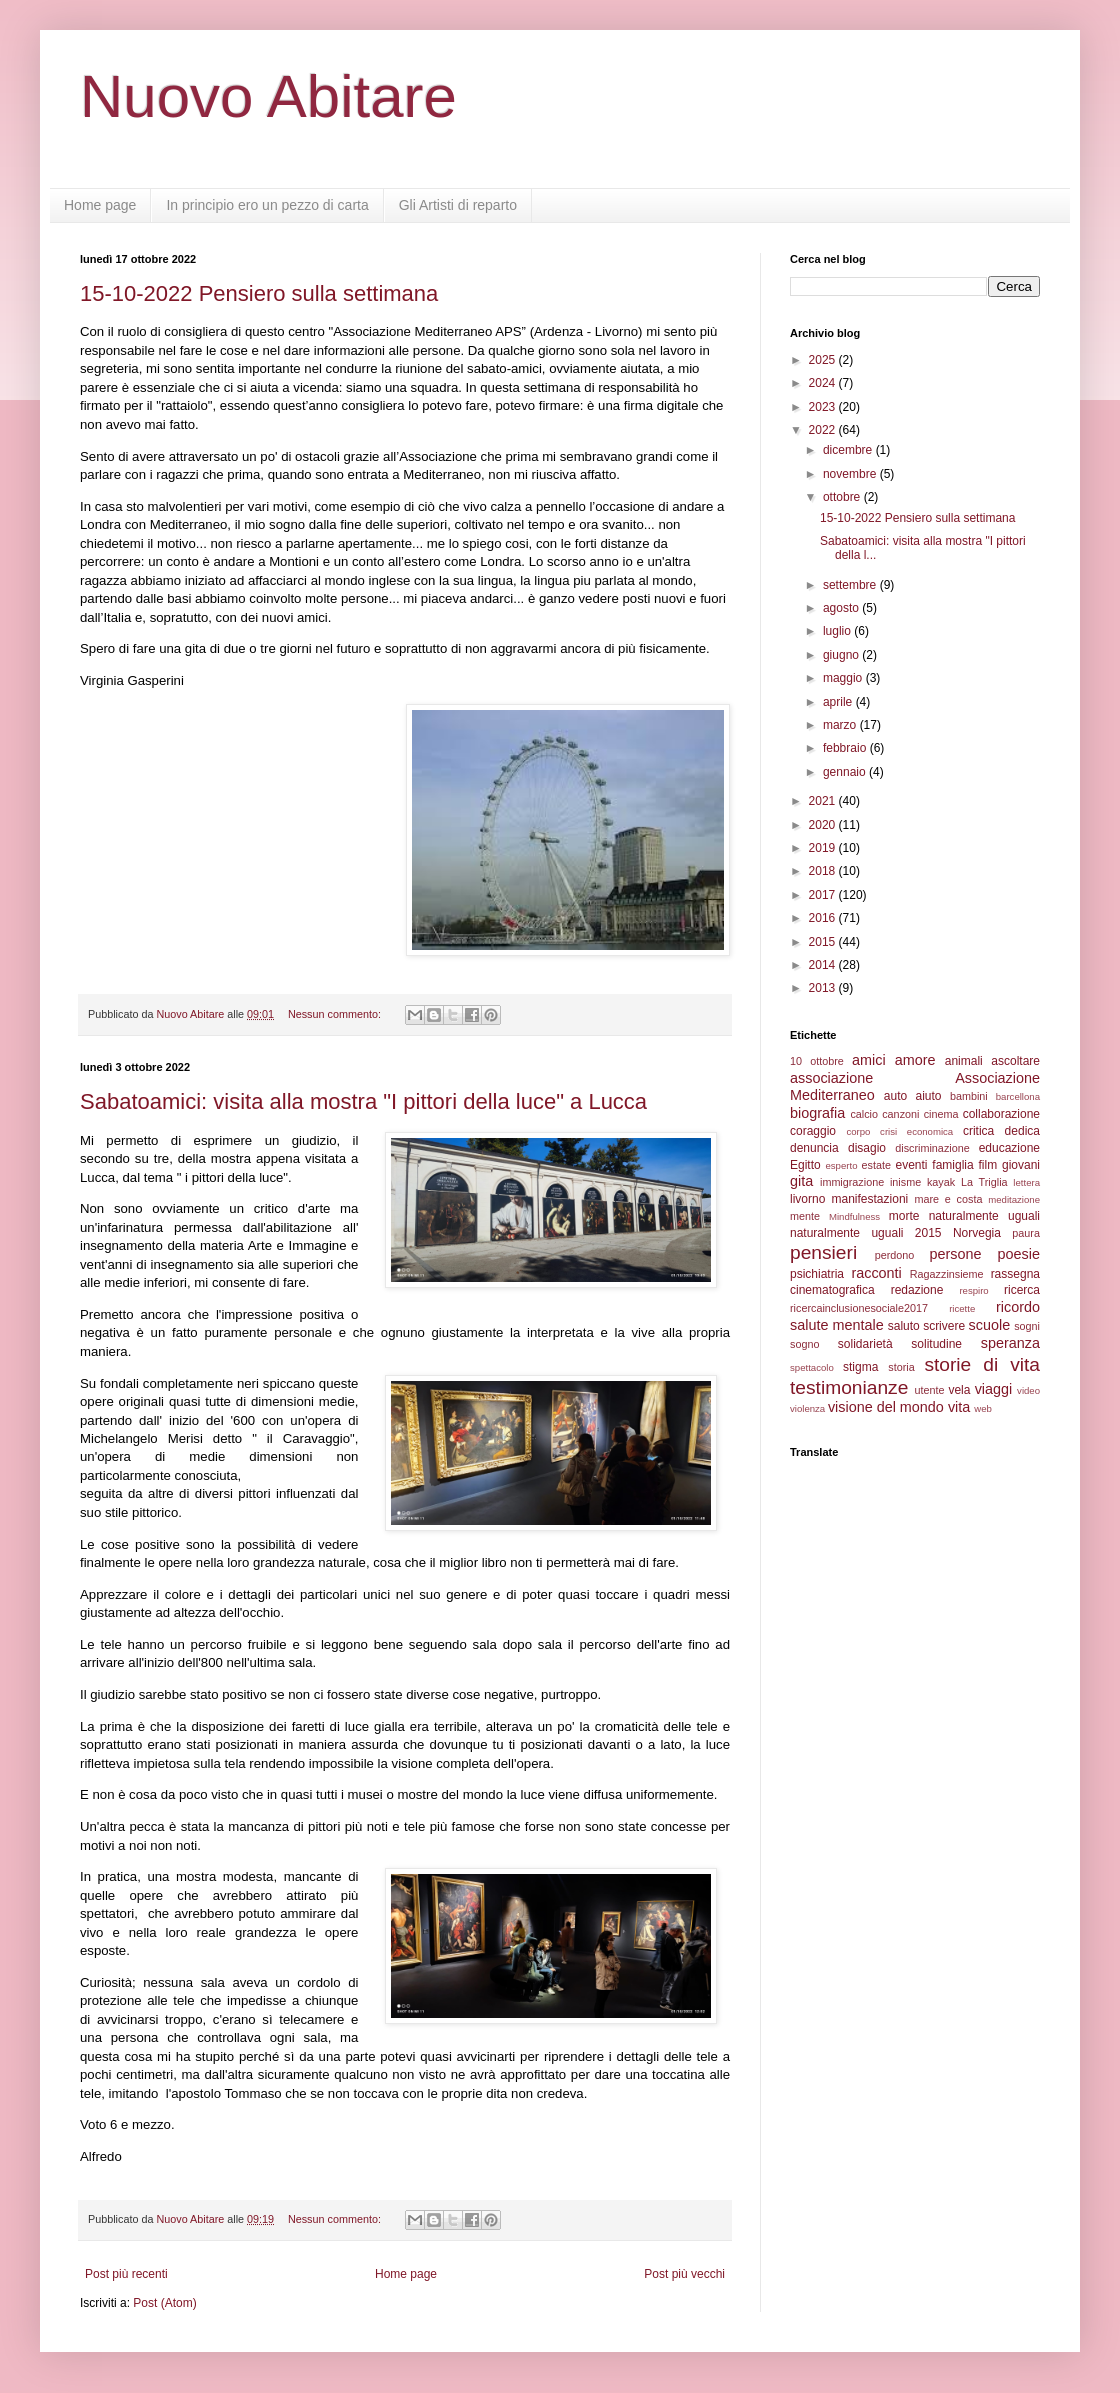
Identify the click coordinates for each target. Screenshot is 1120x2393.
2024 (824, 383)
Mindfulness (854, 1216)
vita (959, 1407)
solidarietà (865, 1344)
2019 (824, 848)
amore (915, 1060)
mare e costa (948, 1199)
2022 (824, 430)
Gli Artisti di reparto (458, 205)
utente (930, 1390)
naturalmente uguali (984, 1216)
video (1028, 1390)
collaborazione (1001, 1114)
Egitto (805, 1165)
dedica (1022, 1131)
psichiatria (817, 1274)
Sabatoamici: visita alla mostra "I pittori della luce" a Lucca (363, 1101)
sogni (1027, 1326)
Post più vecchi (684, 2274)
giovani (1021, 1165)
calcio (864, 1114)
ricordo (1018, 1307)
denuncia (814, 1148)
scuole (990, 1325)
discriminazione (932, 1148)
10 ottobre (817, 1061)
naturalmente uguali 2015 (866, 1233)
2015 (824, 942)
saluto (904, 1326)
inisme (905, 1182)
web (983, 1408)
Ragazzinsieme (947, 1274)
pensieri (823, 1252)
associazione (831, 1078)
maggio (844, 678)
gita (801, 1181)
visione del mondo (886, 1407)
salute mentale (837, 1325)
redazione (917, 1290)
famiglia (952, 1165)
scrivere (944, 1326)
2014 (824, 965)
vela (959, 1390)
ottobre (843, 497)
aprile (839, 702)
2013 (824, 988)
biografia (817, 1113)
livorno (807, 1199)
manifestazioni (870, 1199)
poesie (1019, 1254)
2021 (824, 801)
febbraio (846, 748)
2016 (824, 918)
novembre (851, 474)
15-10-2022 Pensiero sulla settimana (259, 293)
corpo (858, 1131)
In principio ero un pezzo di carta (267, 205)
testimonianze (849, 1387)
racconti (876, 1273)
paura (1026, 1233)
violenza (807, 1408)
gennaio (846, 772)
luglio (838, 631)
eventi (912, 1165)
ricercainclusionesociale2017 (859, 1308)
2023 (824, 407)
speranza (1010, 1343)
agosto (842, 608)
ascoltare (1015, 1061)
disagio (867, 1148)
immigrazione (852, 1182)
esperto (841, 1165)
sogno (804, 1344)
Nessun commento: (336, 1014)
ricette (962, 1308)
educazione (1009, 1148)
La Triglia (984, 1182)
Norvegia (977, 1233)
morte (904, 1216)
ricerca (1022, 1290)
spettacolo (812, 1367)
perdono (895, 1255)
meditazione (1014, 1199)
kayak (941, 1182)
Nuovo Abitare (268, 96)
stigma (860, 1367)
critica (978, 1131)
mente (805, 1216)
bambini (969, 1096)
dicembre (849, 450)
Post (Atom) (164, 2303)
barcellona (1018, 1096)
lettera (1026, 1182)
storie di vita (982, 1364)
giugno (842, 655)
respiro (973, 1290)
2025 (824, 360)
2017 (824, 895)
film (987, 1165)
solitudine (936, 1344)
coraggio (813, 1131)
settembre (851, 585)
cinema (941, 1114)
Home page (100, 205)
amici (869, 1060)
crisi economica (916, 1131)
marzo (841, 725)
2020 (824, 825)
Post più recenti (126, 2274)
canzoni (900, 1114)
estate (876, 1165)
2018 (824, 871)
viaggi (994, 1389)
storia (901, 1367)
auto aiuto (913, 1096)
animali (964, 1061)
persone (955, 1254)
